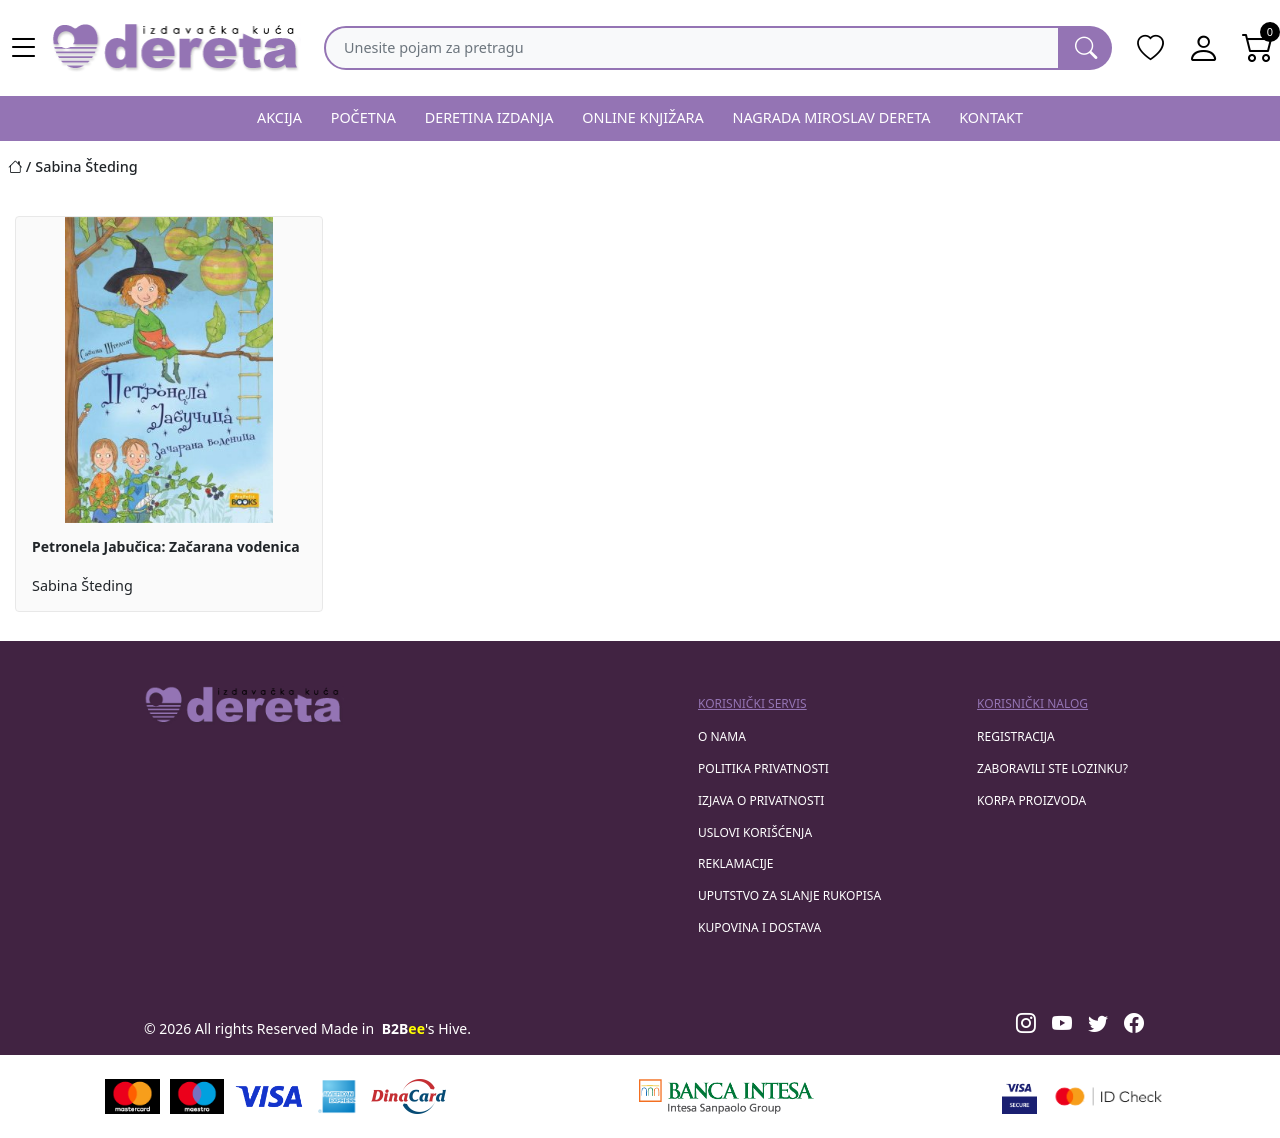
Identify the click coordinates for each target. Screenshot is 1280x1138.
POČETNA (363, 117)
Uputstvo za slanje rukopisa (789, 895)
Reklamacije (735, 863)
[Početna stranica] (21, 166)
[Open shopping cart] (1258, 48)
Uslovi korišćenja (755, 832)
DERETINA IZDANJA (489, 117)
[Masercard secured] (1108, 1096)
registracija (1016, 736)
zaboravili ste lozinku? (1052, 768)
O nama (722, 736)
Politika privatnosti (763, 768)
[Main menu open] (24, 48)
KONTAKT (991, 117)
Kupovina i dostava (759, 927)
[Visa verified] (1019, 1096)
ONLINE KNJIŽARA (643, 117)
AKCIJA (279, 117)
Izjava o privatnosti (761, 800)
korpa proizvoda (1031, 800)
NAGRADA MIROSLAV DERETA (832, 117)
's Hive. (426, 1028)
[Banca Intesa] (726, 1096)
